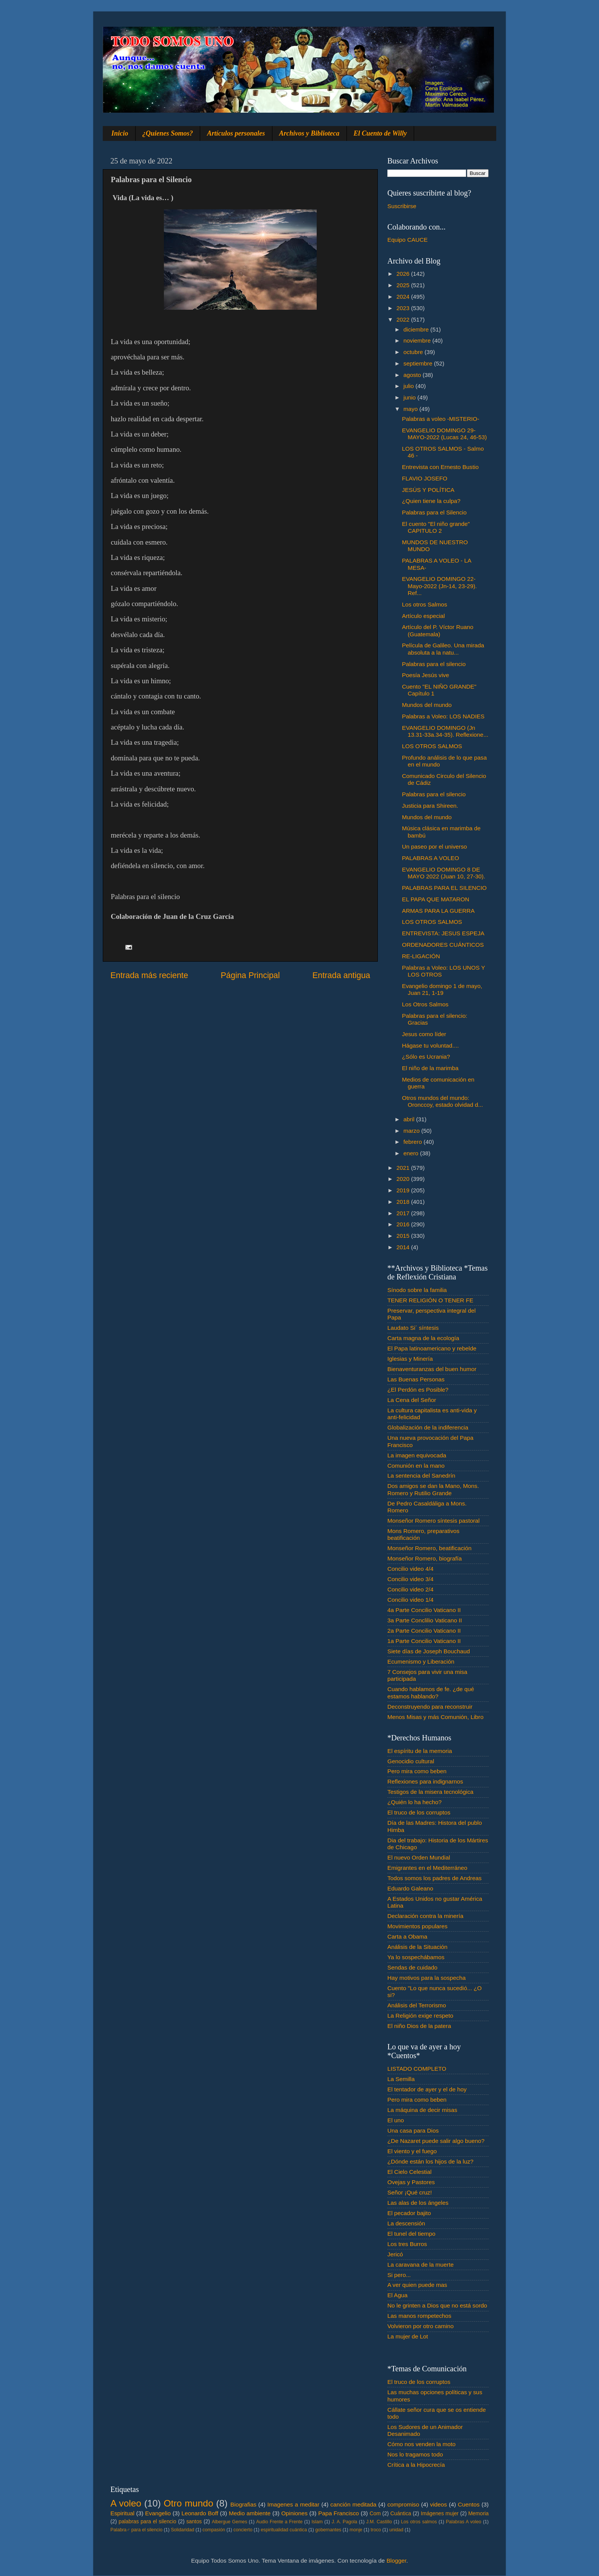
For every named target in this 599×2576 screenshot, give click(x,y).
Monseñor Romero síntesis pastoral (433, 1520)
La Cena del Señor (411, 1400)
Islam (316, 2521)
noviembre (417, 340)
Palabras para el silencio (434, 664)
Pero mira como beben (417, 1771)
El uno (395, 2120)
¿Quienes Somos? (167, 133)
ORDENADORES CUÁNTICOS (443, 944)
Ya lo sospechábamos (415, 1957)
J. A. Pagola (344, 2521)
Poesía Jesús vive (425, 675)
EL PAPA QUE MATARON (435, 899)
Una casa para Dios (413, 2130)
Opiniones (294, 2513)
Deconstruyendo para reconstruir (430, 1706)
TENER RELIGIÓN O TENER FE (430, 1300)
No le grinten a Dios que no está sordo (437, 2305)
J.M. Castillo (379, 2521)
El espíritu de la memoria (419, 1751)
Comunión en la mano (416, 1465)
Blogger (396, 2560)
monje (356, 2529)
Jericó (395, 2254)
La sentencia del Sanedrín (421, 1475)
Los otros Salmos (424, 604)
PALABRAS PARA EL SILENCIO (444, 888)
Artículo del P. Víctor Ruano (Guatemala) (437, 630)
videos (438, 2504)
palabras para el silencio (147, 2521)
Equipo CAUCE (407, 239)
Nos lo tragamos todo (415, 2454)
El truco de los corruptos (418, 1812)
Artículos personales (236, 133)
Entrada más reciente (149, 975)
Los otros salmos (419, 2521)
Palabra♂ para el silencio (136, 2529)
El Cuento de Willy (380, 133)
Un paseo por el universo (434, 846)
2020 (404, 1179)
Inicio (120, 133)
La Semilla (400, 2079)
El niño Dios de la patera (419, 2026)
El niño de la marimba (430, 1068)
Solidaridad (182, 2529)
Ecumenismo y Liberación (420, 1661)
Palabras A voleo (463, 2521)
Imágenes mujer (439, 2513)
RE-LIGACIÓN (421, 956)
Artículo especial (423, 616)
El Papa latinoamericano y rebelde (431, 1348)
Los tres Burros (407, 2244)
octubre (413, 352)
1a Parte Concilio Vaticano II (424, 1641)
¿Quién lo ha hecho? (414, 1802)
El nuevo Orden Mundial (418, 1857)
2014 (404, 1247)
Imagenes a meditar (293, 2504)
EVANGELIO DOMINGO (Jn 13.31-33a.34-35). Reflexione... (445, 731)
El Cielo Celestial (409, 2171)
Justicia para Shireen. (430, 805)
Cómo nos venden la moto (421, 2444)
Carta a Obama (407, 1936)
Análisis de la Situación (417, 1947)
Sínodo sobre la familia (417, 1290)
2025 (404, 285)
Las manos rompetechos (419, 2315)
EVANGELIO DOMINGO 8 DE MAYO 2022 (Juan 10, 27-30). (443, 873)
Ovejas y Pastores (411, 2182)
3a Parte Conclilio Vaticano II (424, 1620)
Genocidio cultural (410, 1761)
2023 (404, 308)
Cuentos (469, 2504)
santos (194, 2521)
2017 (404, 1213)
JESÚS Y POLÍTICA (428, 490)
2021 (404, 1167)
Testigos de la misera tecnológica (430, 1791)
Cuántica (400, 2513)
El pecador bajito (409, 2213)
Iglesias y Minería (410, 1358)
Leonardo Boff (199, 2513)
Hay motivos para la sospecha (426, 1977)
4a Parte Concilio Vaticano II (424, 1610)
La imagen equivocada (416, 1455)
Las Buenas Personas (416, 1379)
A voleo (125, 2503)
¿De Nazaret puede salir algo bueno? (435, 2141)
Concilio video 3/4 (410, 1579)
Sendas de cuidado (412, 1967)
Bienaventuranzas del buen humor (431, 1369)
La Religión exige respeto (420, 2015)
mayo (411, 409)
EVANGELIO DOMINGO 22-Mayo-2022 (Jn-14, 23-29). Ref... (439, 586)
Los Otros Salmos (425, 1004)
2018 (404, 1201)
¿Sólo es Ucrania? (426, 1056)
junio (410, 397)
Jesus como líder (424, 1034)
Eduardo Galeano (410, 1888)
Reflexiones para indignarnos (425, 1781)
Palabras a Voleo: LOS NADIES (443, 716)
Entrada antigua (341, 975)
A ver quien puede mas (417, 2285)
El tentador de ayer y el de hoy (427, 2089)
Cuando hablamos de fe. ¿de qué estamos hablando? (430, 1692)
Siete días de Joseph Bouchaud (428, 1651)
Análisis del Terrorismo (416, 2005)
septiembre (418, 363)
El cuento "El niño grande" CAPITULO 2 (436, 527)
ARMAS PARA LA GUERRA (438, 910)
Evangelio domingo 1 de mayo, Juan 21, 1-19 (442, 989)
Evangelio (158, 2513)
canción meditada (353, 2504)
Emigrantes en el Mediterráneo (427, 1867)
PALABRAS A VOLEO (430, 858)
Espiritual (122, 2513)
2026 (404, 273)
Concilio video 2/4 (410, 1589)
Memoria (478, 2513)
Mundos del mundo (427, 705)
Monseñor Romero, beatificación (429, 1548)
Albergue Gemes (229, 2521)
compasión (213, 2529)
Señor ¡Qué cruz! (409, 2192)
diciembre (417, 329)
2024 (404, 296)
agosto (413, 375)
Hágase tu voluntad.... (430, 1045)
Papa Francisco (338, 2513)
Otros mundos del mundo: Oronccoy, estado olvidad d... (442, 1101)
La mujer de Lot (407, 2336)
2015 (404, 1235)
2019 (404, 1190)
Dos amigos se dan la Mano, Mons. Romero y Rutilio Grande (433, 1489)
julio (409, 386)
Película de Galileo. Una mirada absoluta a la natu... (443, 648)
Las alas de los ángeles (417, 2202)
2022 (404, 319)
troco (376, 2529)
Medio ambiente (249, 2513)
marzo (412, 1130)
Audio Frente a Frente (279, 2521)
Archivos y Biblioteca (309, 133)
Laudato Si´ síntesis (413, 1327)
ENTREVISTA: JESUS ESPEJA (443, 933)
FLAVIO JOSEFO (424, 478)
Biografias (243, 2504)
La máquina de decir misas (422, 2110)
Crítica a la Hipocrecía (416, 2464)
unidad (396, 2529)
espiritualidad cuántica (284, 2529)
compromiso (403, 2504)
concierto (243, 2529)
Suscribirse (401, 206)
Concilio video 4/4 (410, 1568)
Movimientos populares (417, 1926)
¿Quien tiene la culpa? (431, 501)
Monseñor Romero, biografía (424, 1558)
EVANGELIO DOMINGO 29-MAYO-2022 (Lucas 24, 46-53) (444, 433)
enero (411, 1153)
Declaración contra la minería (425, 1916)
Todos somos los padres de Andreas (434, 1878)
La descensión (406, 2223)
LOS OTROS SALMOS (432, 746)
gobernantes (328, 2529)
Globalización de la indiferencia (427, 1427)
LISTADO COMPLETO (416, 2068)
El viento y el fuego (412, 2151)
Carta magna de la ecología (423, 1338)
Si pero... (399, 2275)
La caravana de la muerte (420, 2264)
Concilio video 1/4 (410, 1599)
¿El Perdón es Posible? (417, 1389)
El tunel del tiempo (411, 2233)
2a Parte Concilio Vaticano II (424, 1630)
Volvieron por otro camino (420, 2326)
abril (409, 1119)
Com (375, 2513)
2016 (404, 1224)
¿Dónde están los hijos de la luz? (430, 2161)
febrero (413, 1141)
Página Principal (250, 975)
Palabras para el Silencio (434, 512)
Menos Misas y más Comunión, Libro (435, 1717)
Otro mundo (188, 2503)
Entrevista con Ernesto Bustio (440, 467)
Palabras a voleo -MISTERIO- (440, 419)
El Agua (397, 2295)
